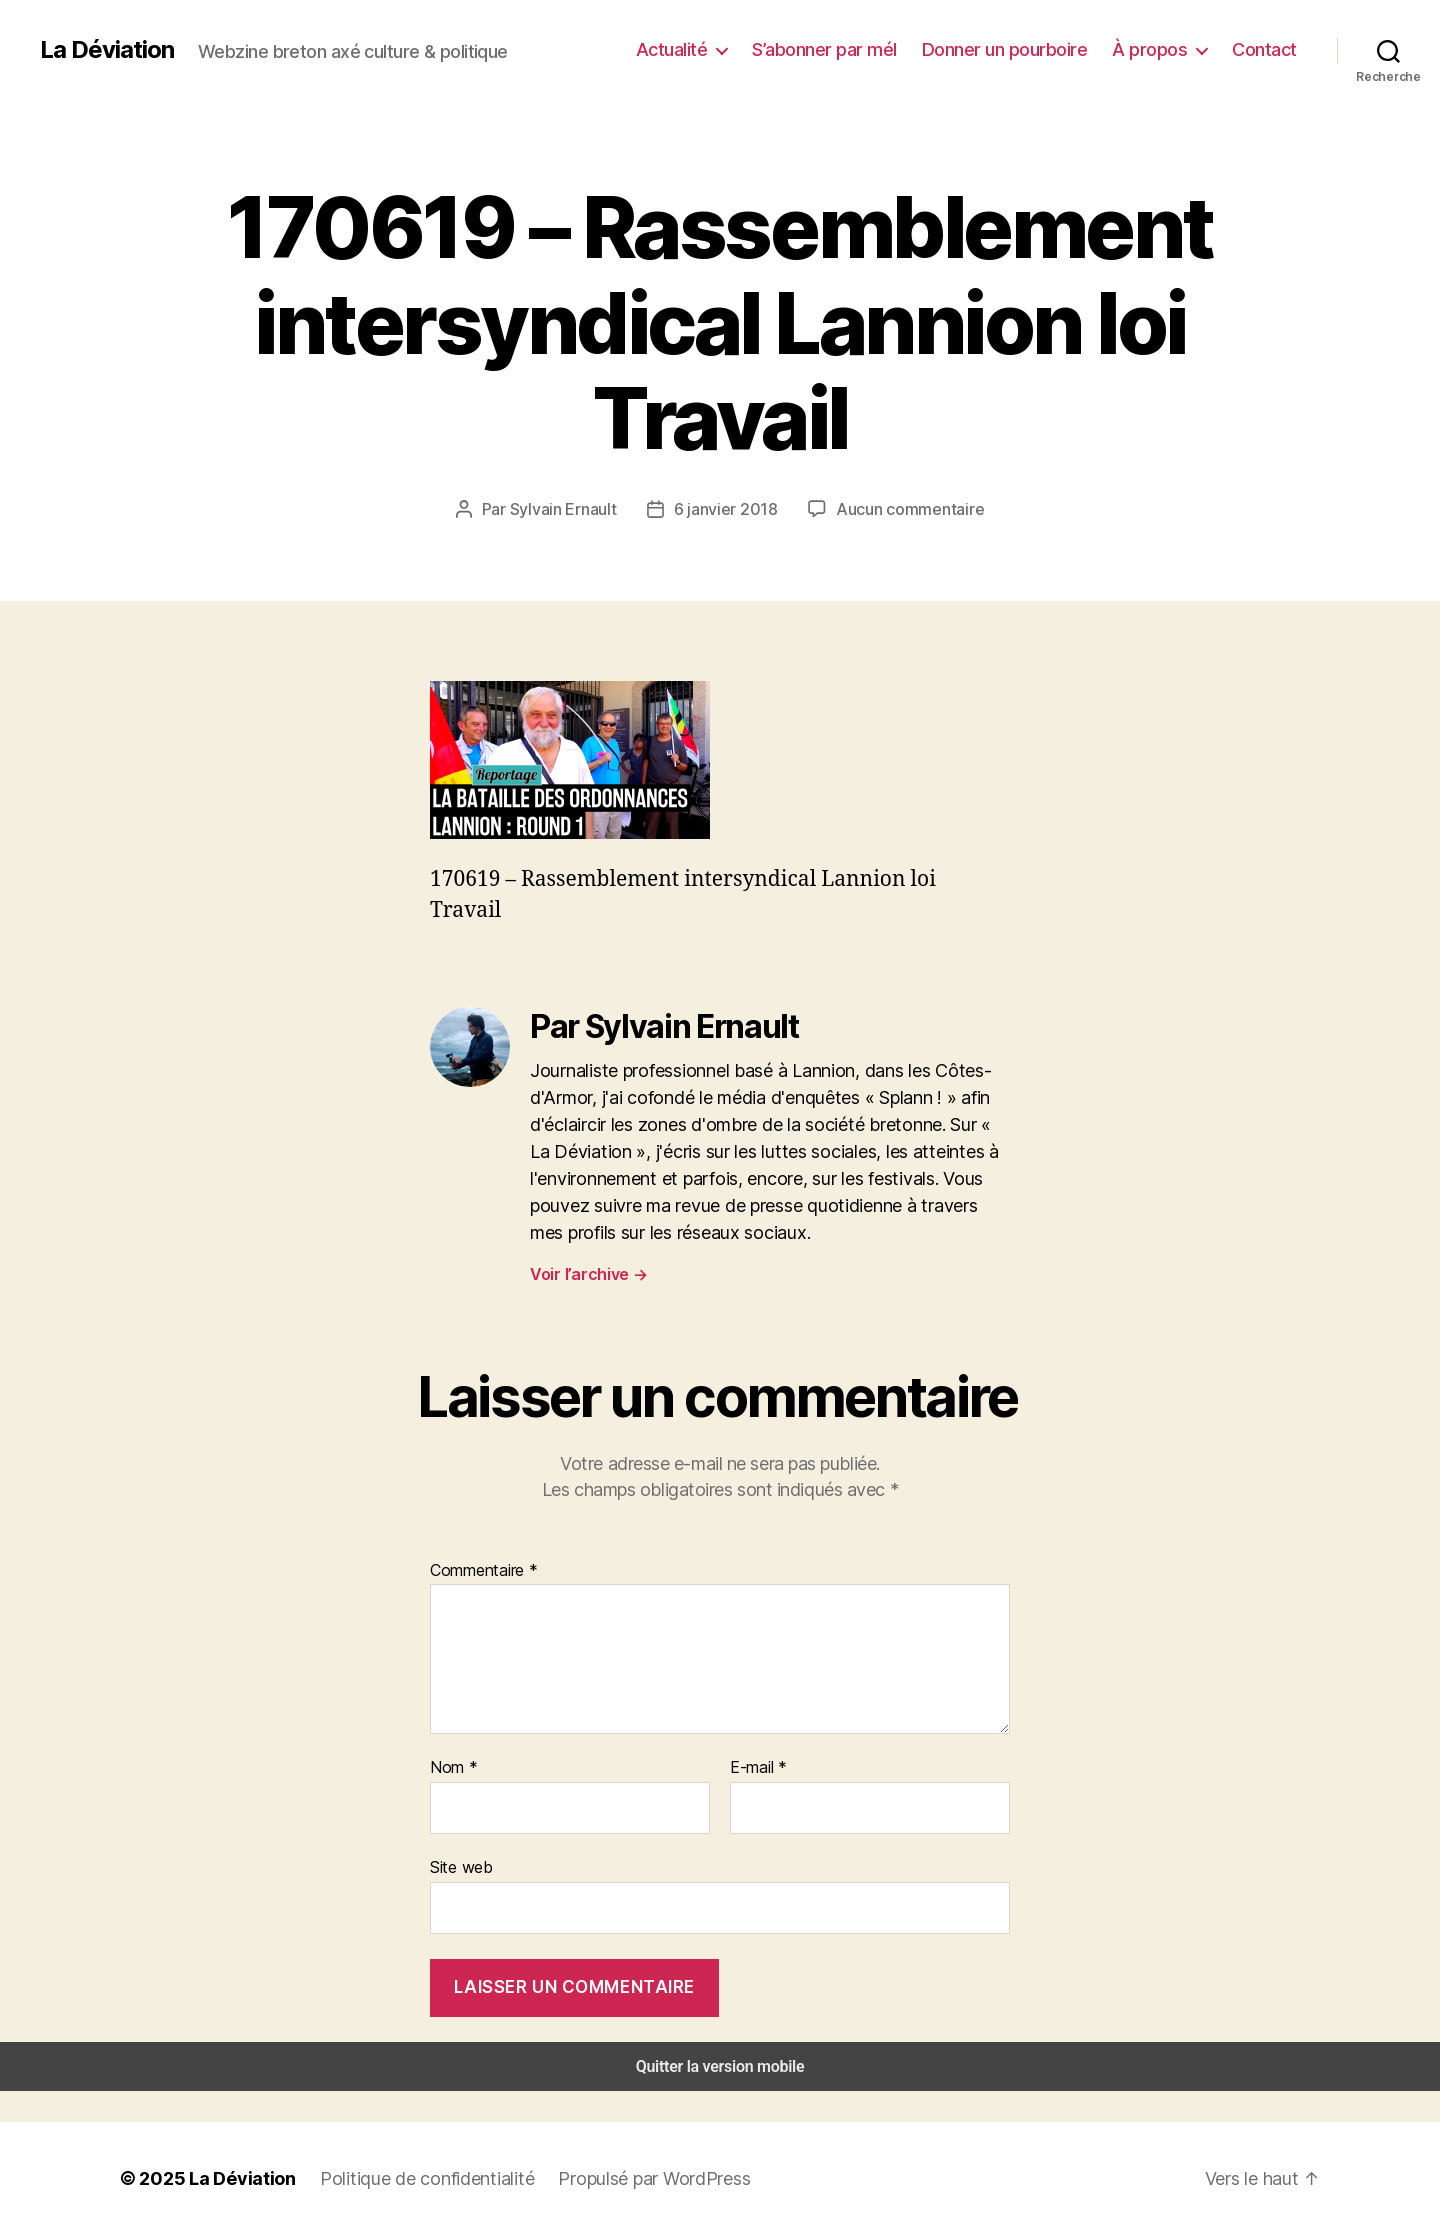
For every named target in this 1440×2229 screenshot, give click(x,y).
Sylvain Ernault (572, 508)
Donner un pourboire (1023, 49)
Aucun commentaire (904, 508)
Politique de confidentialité (410, 2172)
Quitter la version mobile (720, 2060)
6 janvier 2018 (729, 508)
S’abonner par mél (850, 49)
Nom (451, 1765)
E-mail (757, 1765)
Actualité (704, 49)
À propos (1159, 49)
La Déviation (105, 50)
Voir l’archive (587, 1272)
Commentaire (481, 1568)
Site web (459, 1863)
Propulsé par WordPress (630, 2172)
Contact (1267, 49)
